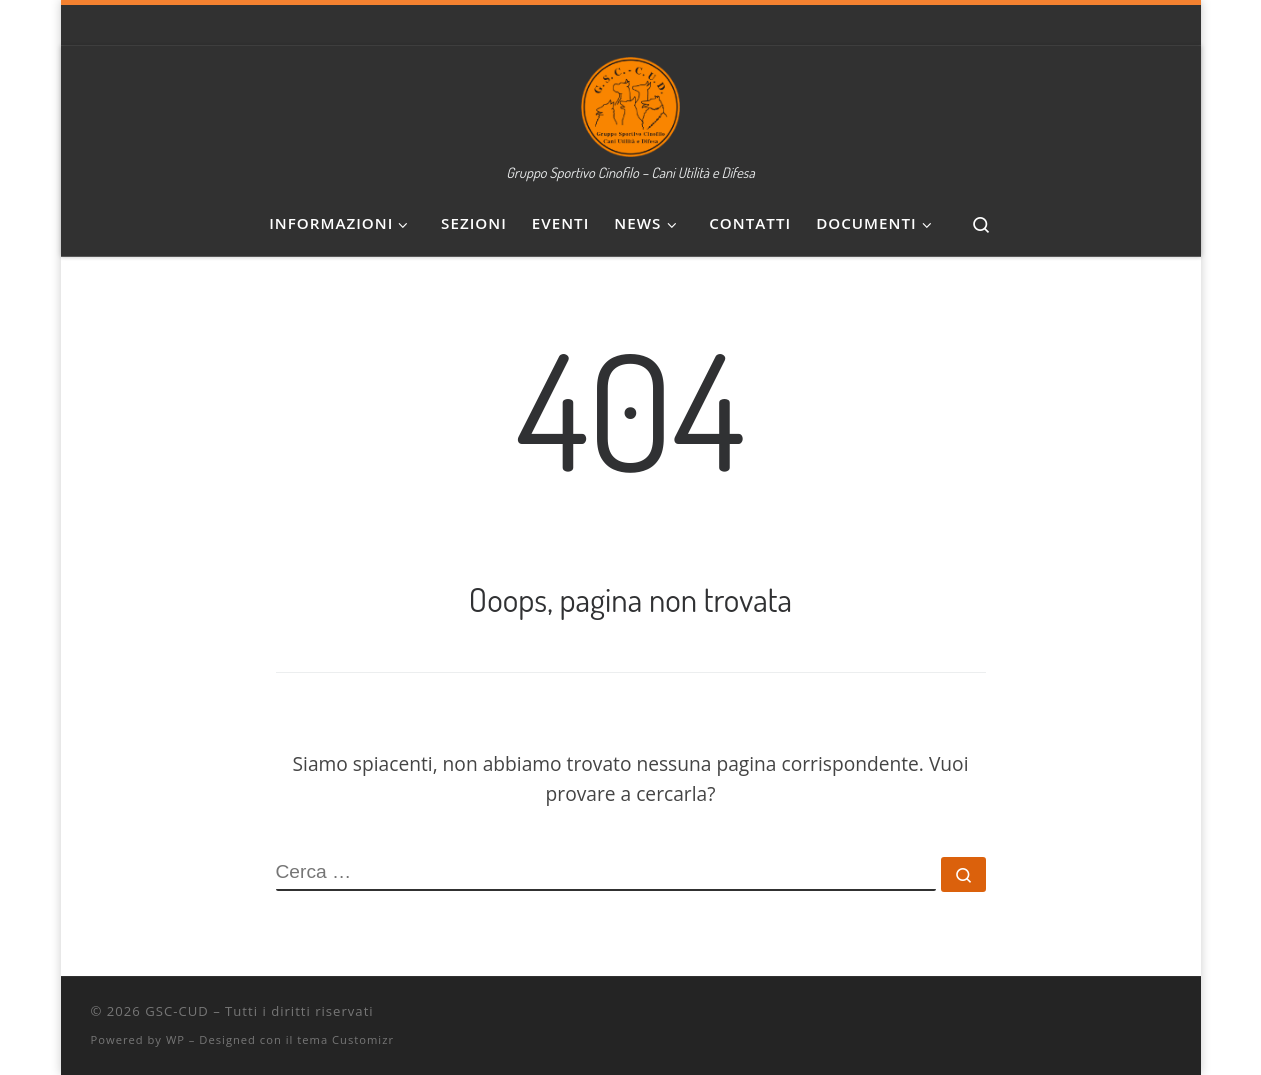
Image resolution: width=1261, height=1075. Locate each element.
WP (175, 1039)
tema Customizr (345, 1039)
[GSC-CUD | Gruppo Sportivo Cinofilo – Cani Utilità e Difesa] (631, 101)
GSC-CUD (177, 1011)
